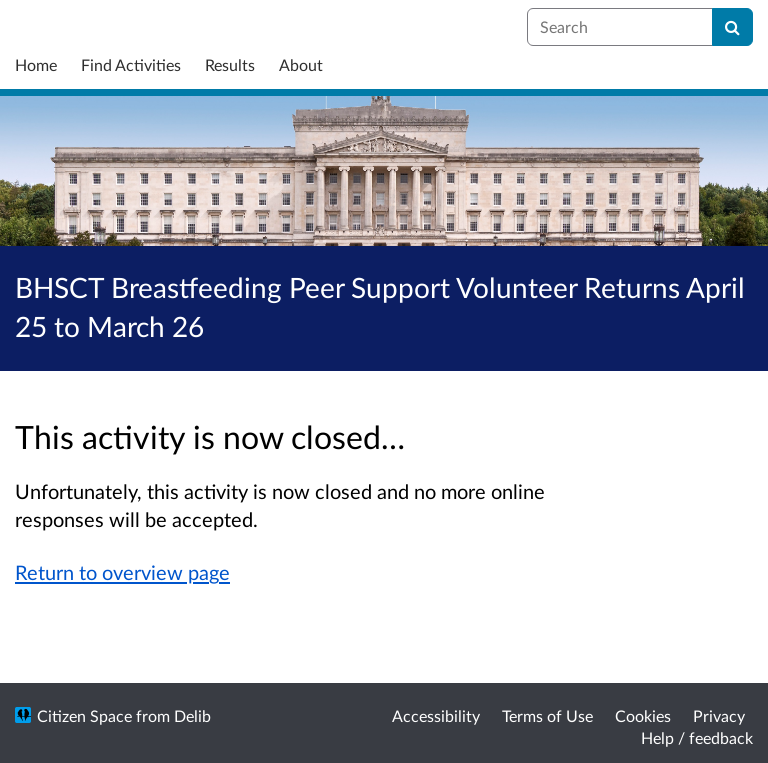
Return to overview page (122, 572)
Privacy (719, 715)
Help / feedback (697, 737)
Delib (192, 715)
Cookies (643, 715)
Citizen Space (84, 715)
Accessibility (436, 715)
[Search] (732, 27)
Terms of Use (547, 715)
